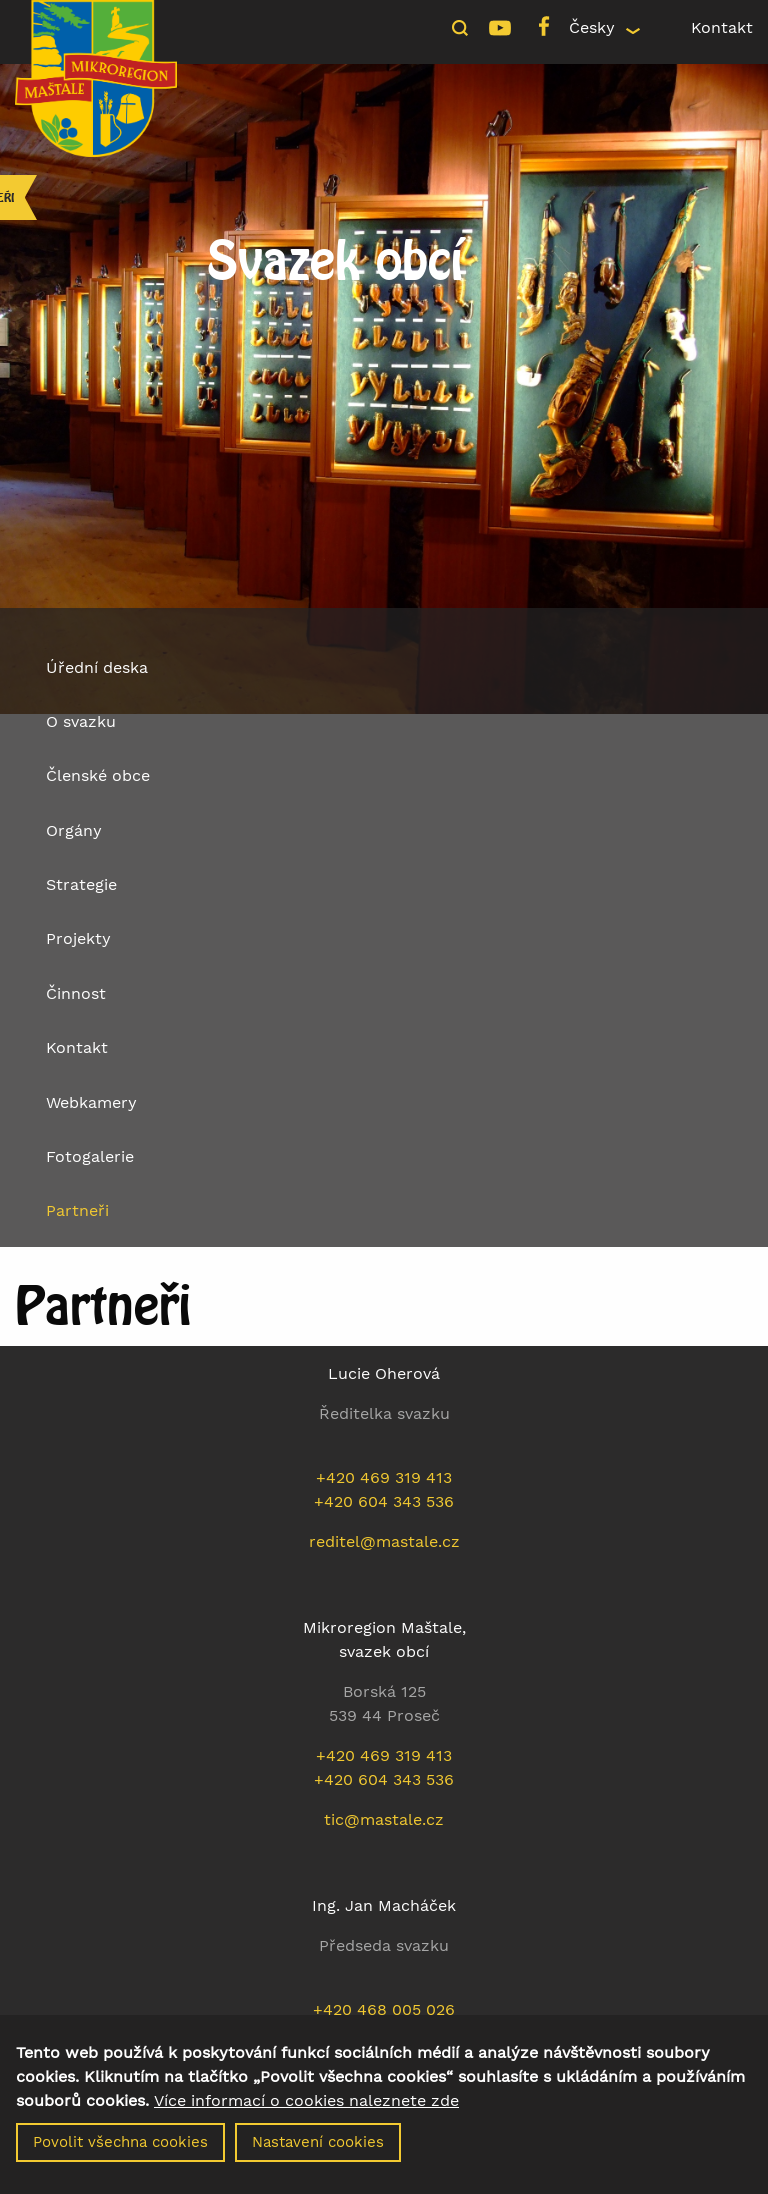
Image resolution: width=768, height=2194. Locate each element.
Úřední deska (97, 667)
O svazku (81, 721)
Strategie (81, 884)
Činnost (76, 993)
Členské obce (98, 775)
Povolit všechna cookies (120, 2153)
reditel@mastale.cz (384, 1541)
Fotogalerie (90, 1156)
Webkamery (91, 1102)
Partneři (77, 1210)
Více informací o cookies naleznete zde (306, 2112)
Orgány (74, 830)
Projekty (78, 938)
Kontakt (722, 27)
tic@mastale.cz (384, 1819)
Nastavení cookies (318, 2153)
